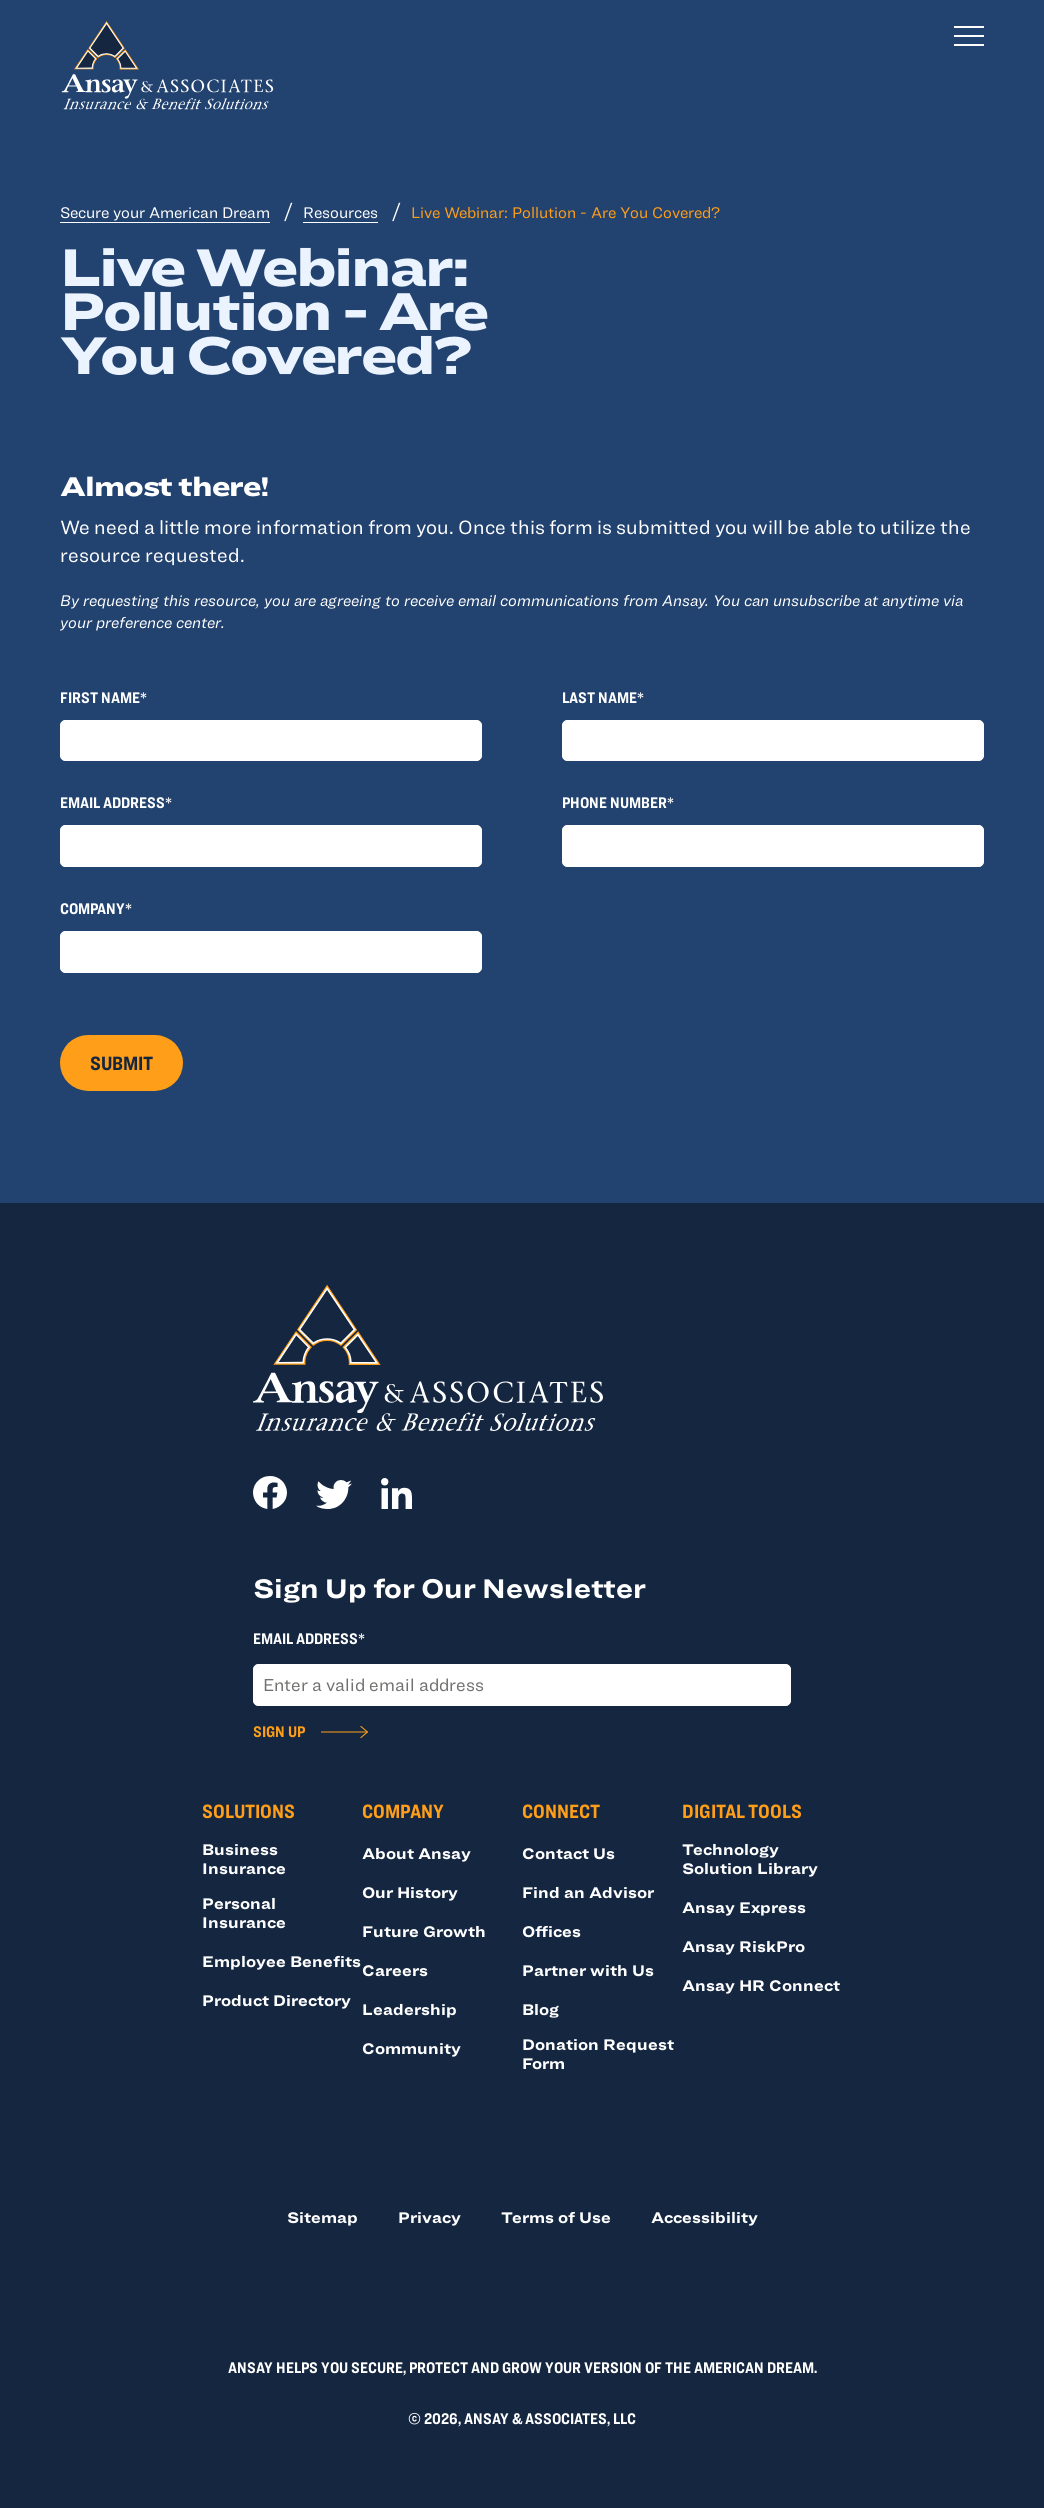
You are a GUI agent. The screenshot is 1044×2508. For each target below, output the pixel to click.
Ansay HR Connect (761, 1985)
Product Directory (276, 2000)
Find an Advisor (588, 1892)
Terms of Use (556, 2217)
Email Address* (116, 802)
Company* (96, 908)
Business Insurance (244, 1858)
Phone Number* (618, 802)
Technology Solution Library (750, 1858)
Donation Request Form (598, 2053)
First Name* (103, 697)
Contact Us (568, 1853)
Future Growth (424, 1931)
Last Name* (603, 697)
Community (411, 2048)
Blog (540, 2009)
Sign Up (279, 1731)
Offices (551, 1931)
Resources (340, 212)
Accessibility (704, 2217)
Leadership (409, 2009)
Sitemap (322, 2217)
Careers (395, 1970)
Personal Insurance (244, 1912)
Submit (121, 1062)
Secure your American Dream (165, 212)
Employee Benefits (281, 1961)
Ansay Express (744, 1907)
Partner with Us (588, 1970)
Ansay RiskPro (743, 1946)
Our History (410, 1892)
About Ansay (416, 1853)
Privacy (429, 2217)
